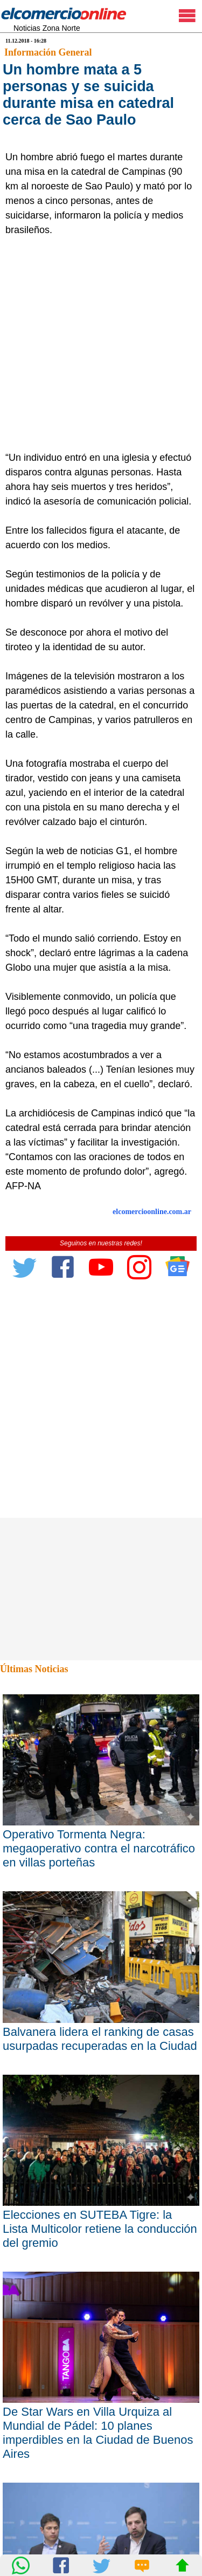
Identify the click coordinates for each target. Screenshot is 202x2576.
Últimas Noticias (34, 1669)
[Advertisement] (101, 344)
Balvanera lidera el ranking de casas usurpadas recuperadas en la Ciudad (100, 2039)
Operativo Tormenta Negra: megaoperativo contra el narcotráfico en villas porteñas (99, 1848)
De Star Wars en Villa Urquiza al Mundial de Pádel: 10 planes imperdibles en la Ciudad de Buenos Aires (98, 2433)
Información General (48, 52)
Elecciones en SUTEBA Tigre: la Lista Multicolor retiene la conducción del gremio (100, 2229)
